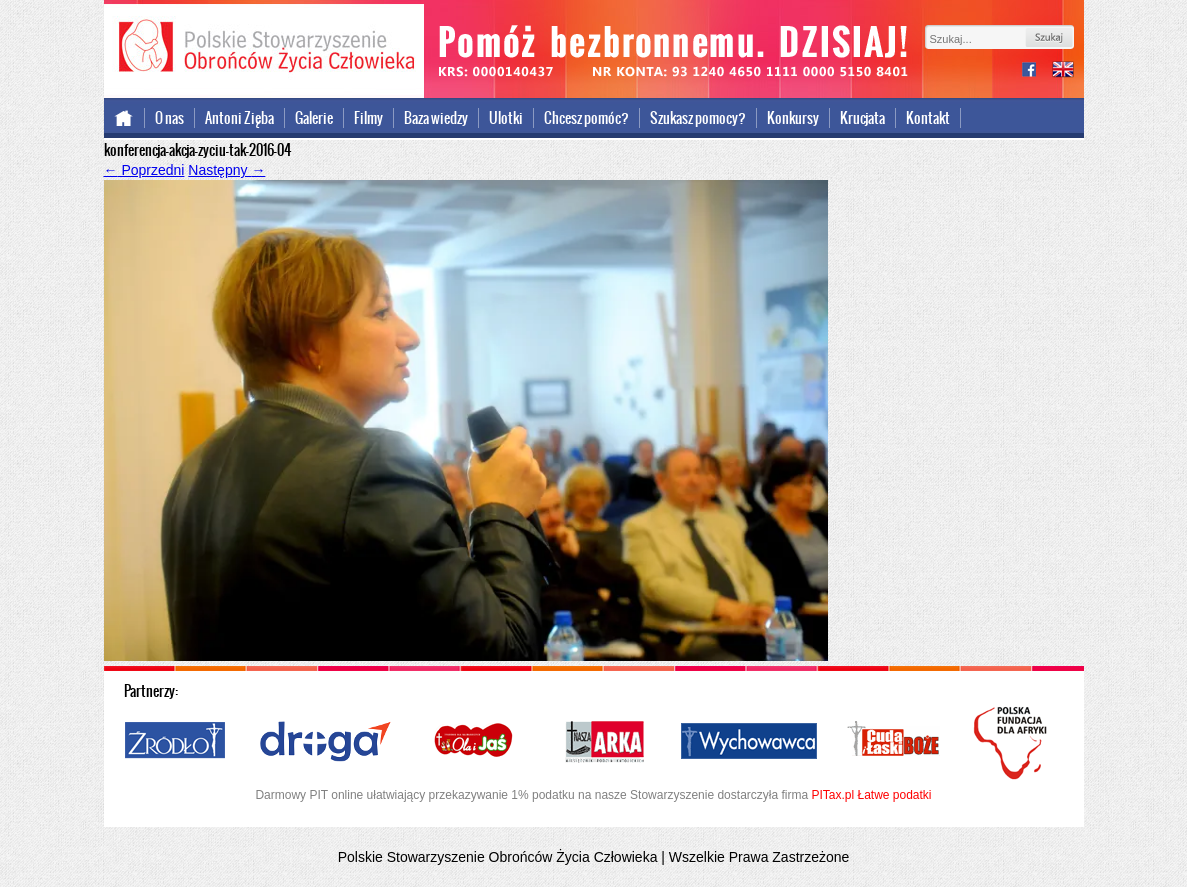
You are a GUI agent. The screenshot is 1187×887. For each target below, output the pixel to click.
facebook (1037, 71)
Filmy (368, 118)
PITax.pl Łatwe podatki (871, 795)
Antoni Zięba (239, 118)
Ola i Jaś (475, 742)
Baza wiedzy (436, 118)
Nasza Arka (604, 742)
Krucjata (862, 118)
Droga (325, 742)
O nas (169, 118)
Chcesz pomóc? (586, 118)
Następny (226, 170)
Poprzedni (144, 170)
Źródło (176, 742)
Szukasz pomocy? (698, 118)
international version (1063, 71)
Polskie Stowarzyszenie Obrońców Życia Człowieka (264, 48)
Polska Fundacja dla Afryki (1013, 743)
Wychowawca (749, 742)
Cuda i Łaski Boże (894, 742)
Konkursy (793, 118)
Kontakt (928, 118)
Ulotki (506, 118)
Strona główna (124, 118)
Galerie (314, 118)
